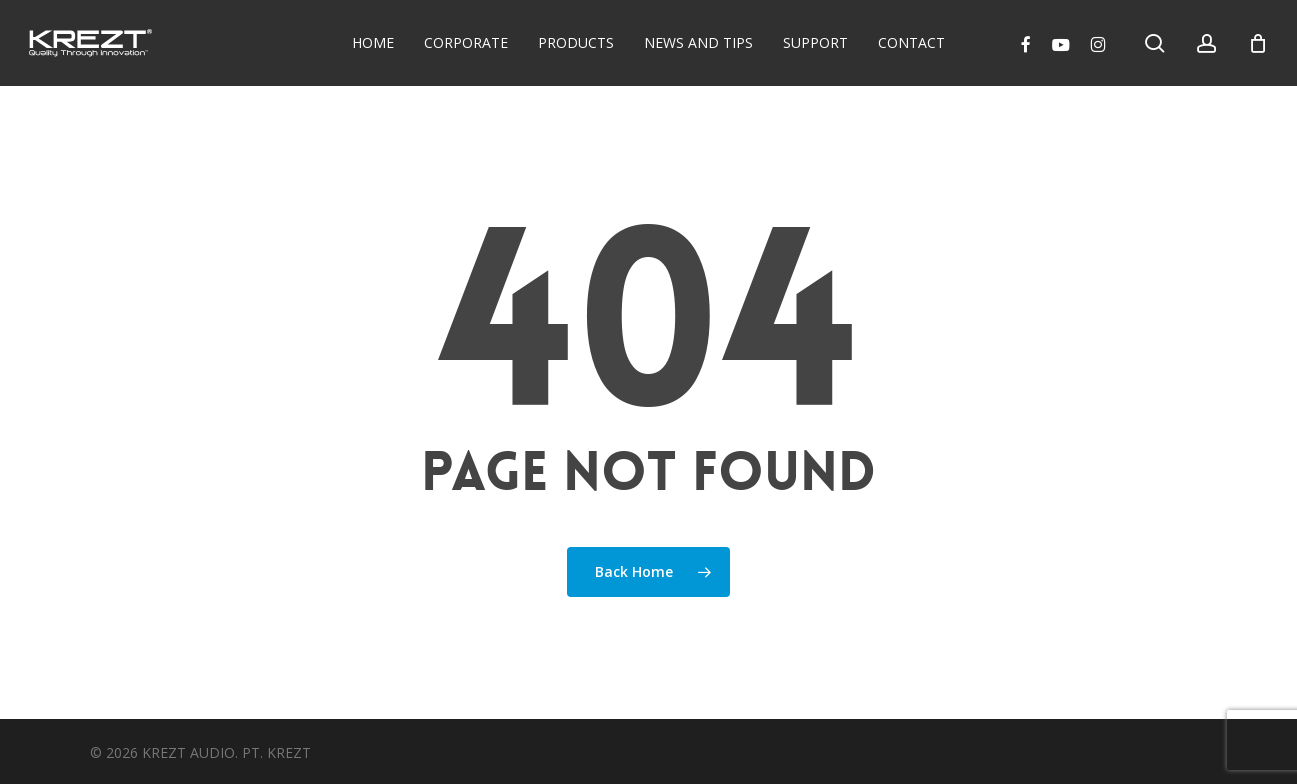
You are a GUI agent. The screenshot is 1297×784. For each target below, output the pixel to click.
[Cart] (1258, 43)
